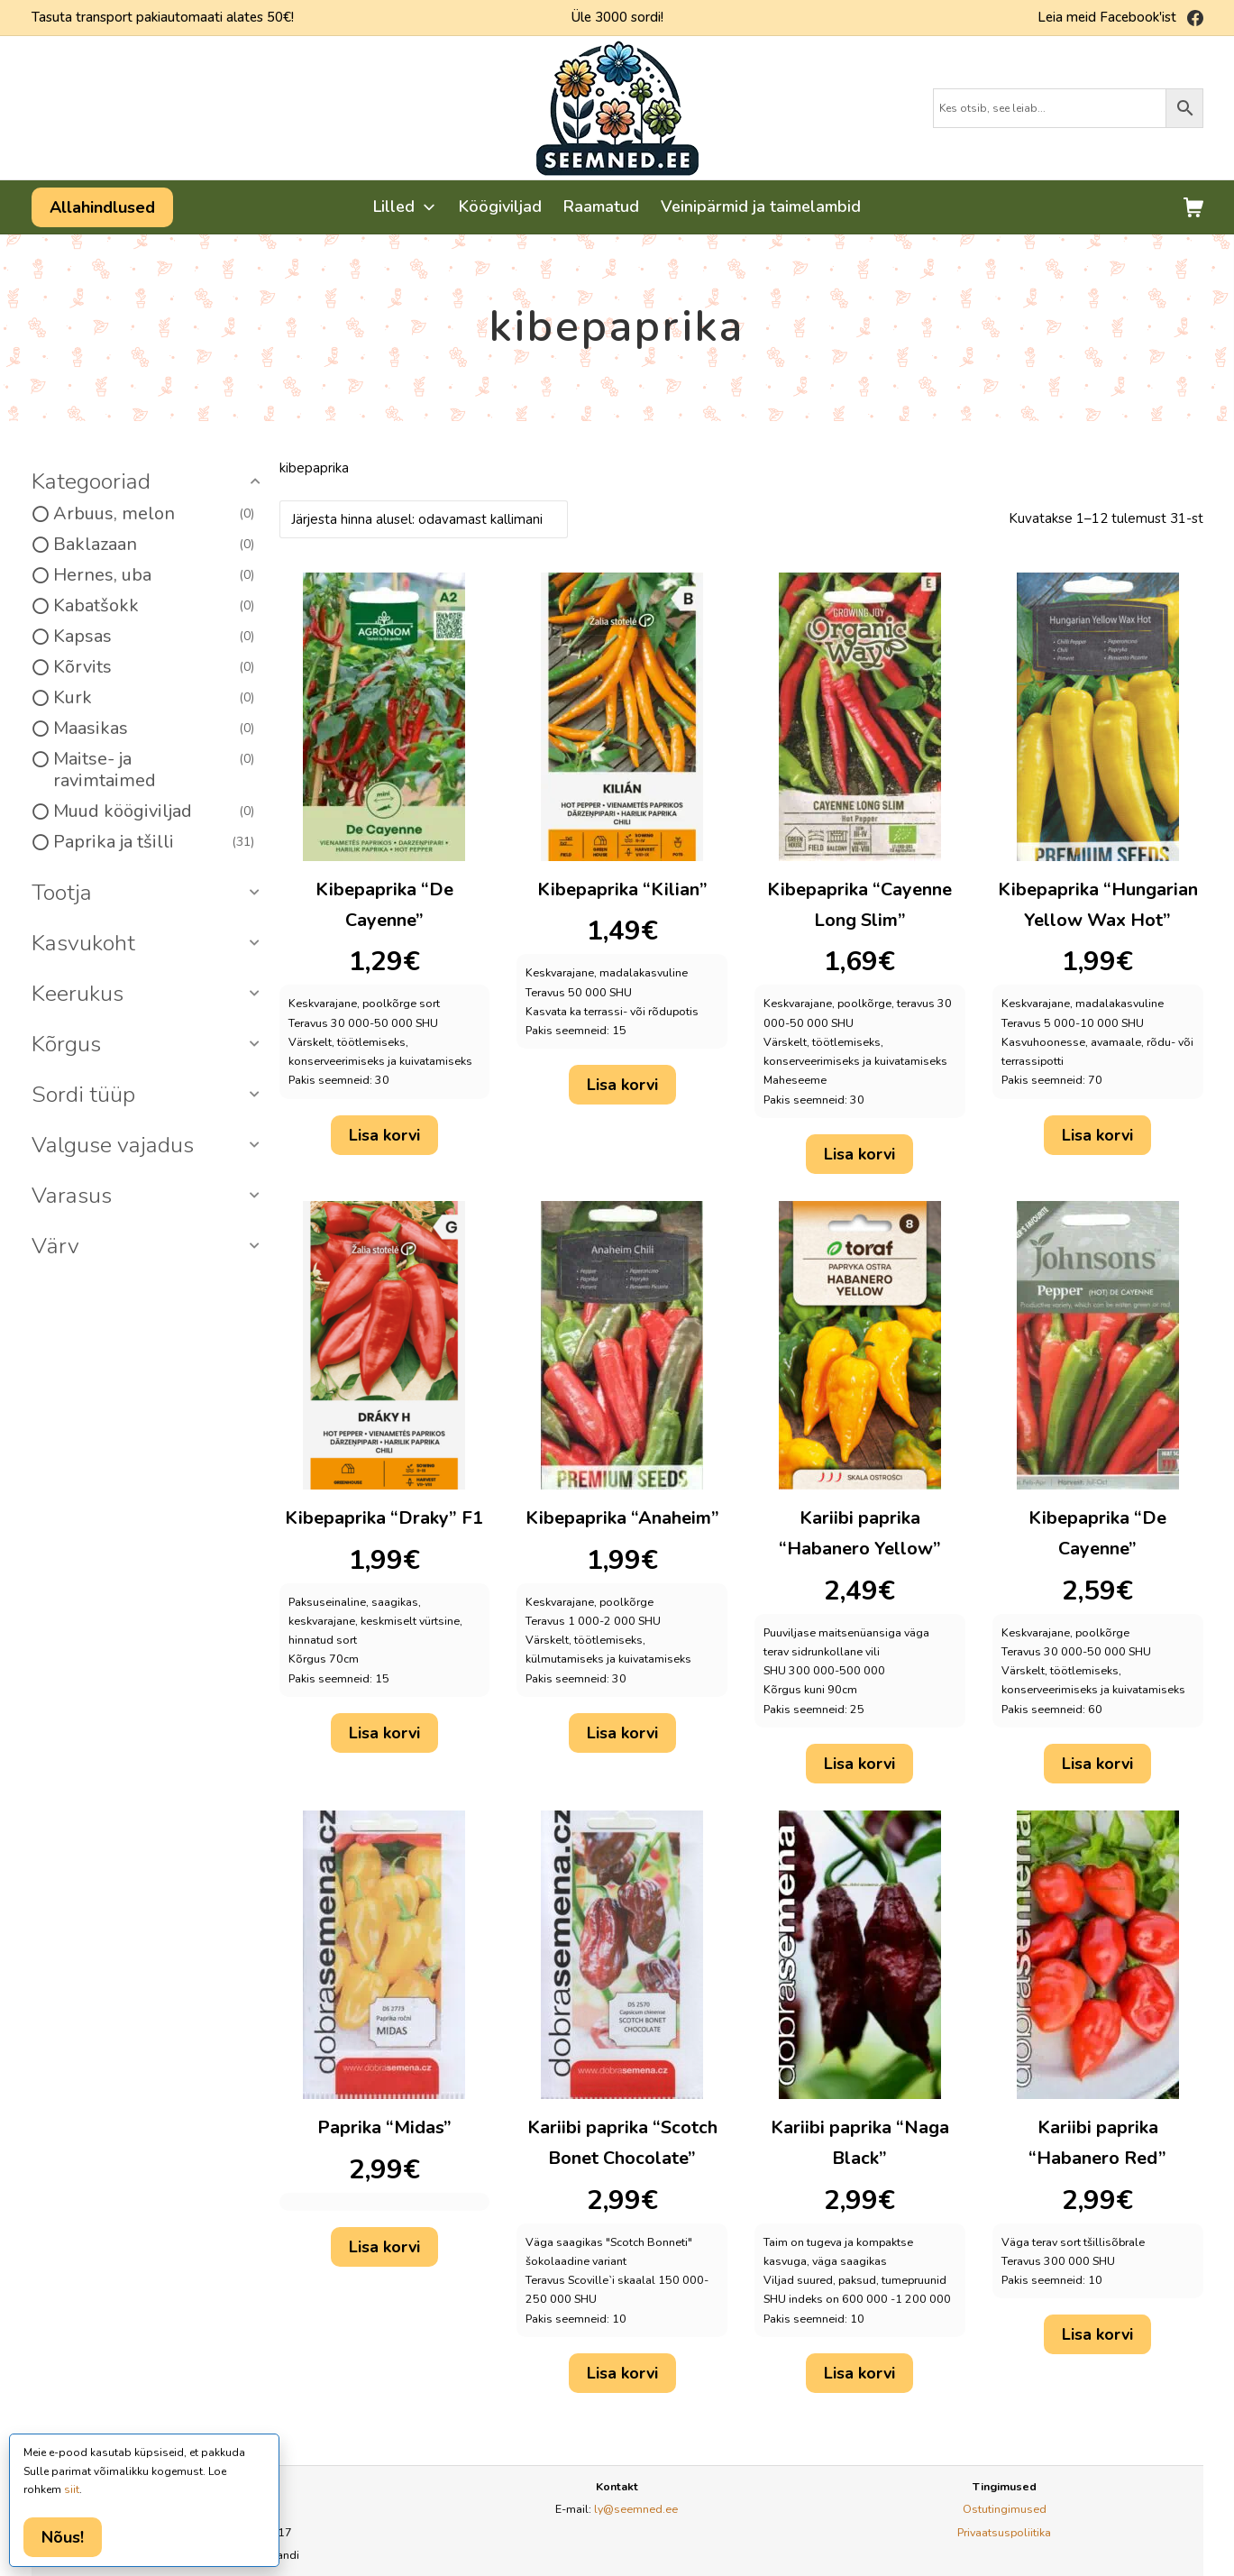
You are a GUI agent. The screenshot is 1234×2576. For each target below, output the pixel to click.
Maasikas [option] (154, 728)
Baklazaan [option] (154, 544)
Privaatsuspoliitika (1004, 2532)
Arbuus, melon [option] (154, 514)
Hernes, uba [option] (154, 575)
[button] (149, 482)
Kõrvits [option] (154, 667)
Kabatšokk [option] (154, 606)
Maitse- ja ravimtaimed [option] (154, 770)
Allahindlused (102, 207)
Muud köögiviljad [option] (154, 811)
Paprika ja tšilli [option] (154, 842)
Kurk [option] (154, 698)
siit (71, 2489)
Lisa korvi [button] (384, 1135)
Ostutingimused (1005, 2508)
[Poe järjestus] (423, 519)
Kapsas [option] (154, 636)
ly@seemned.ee (636, 2508)
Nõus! (62, 2537)
